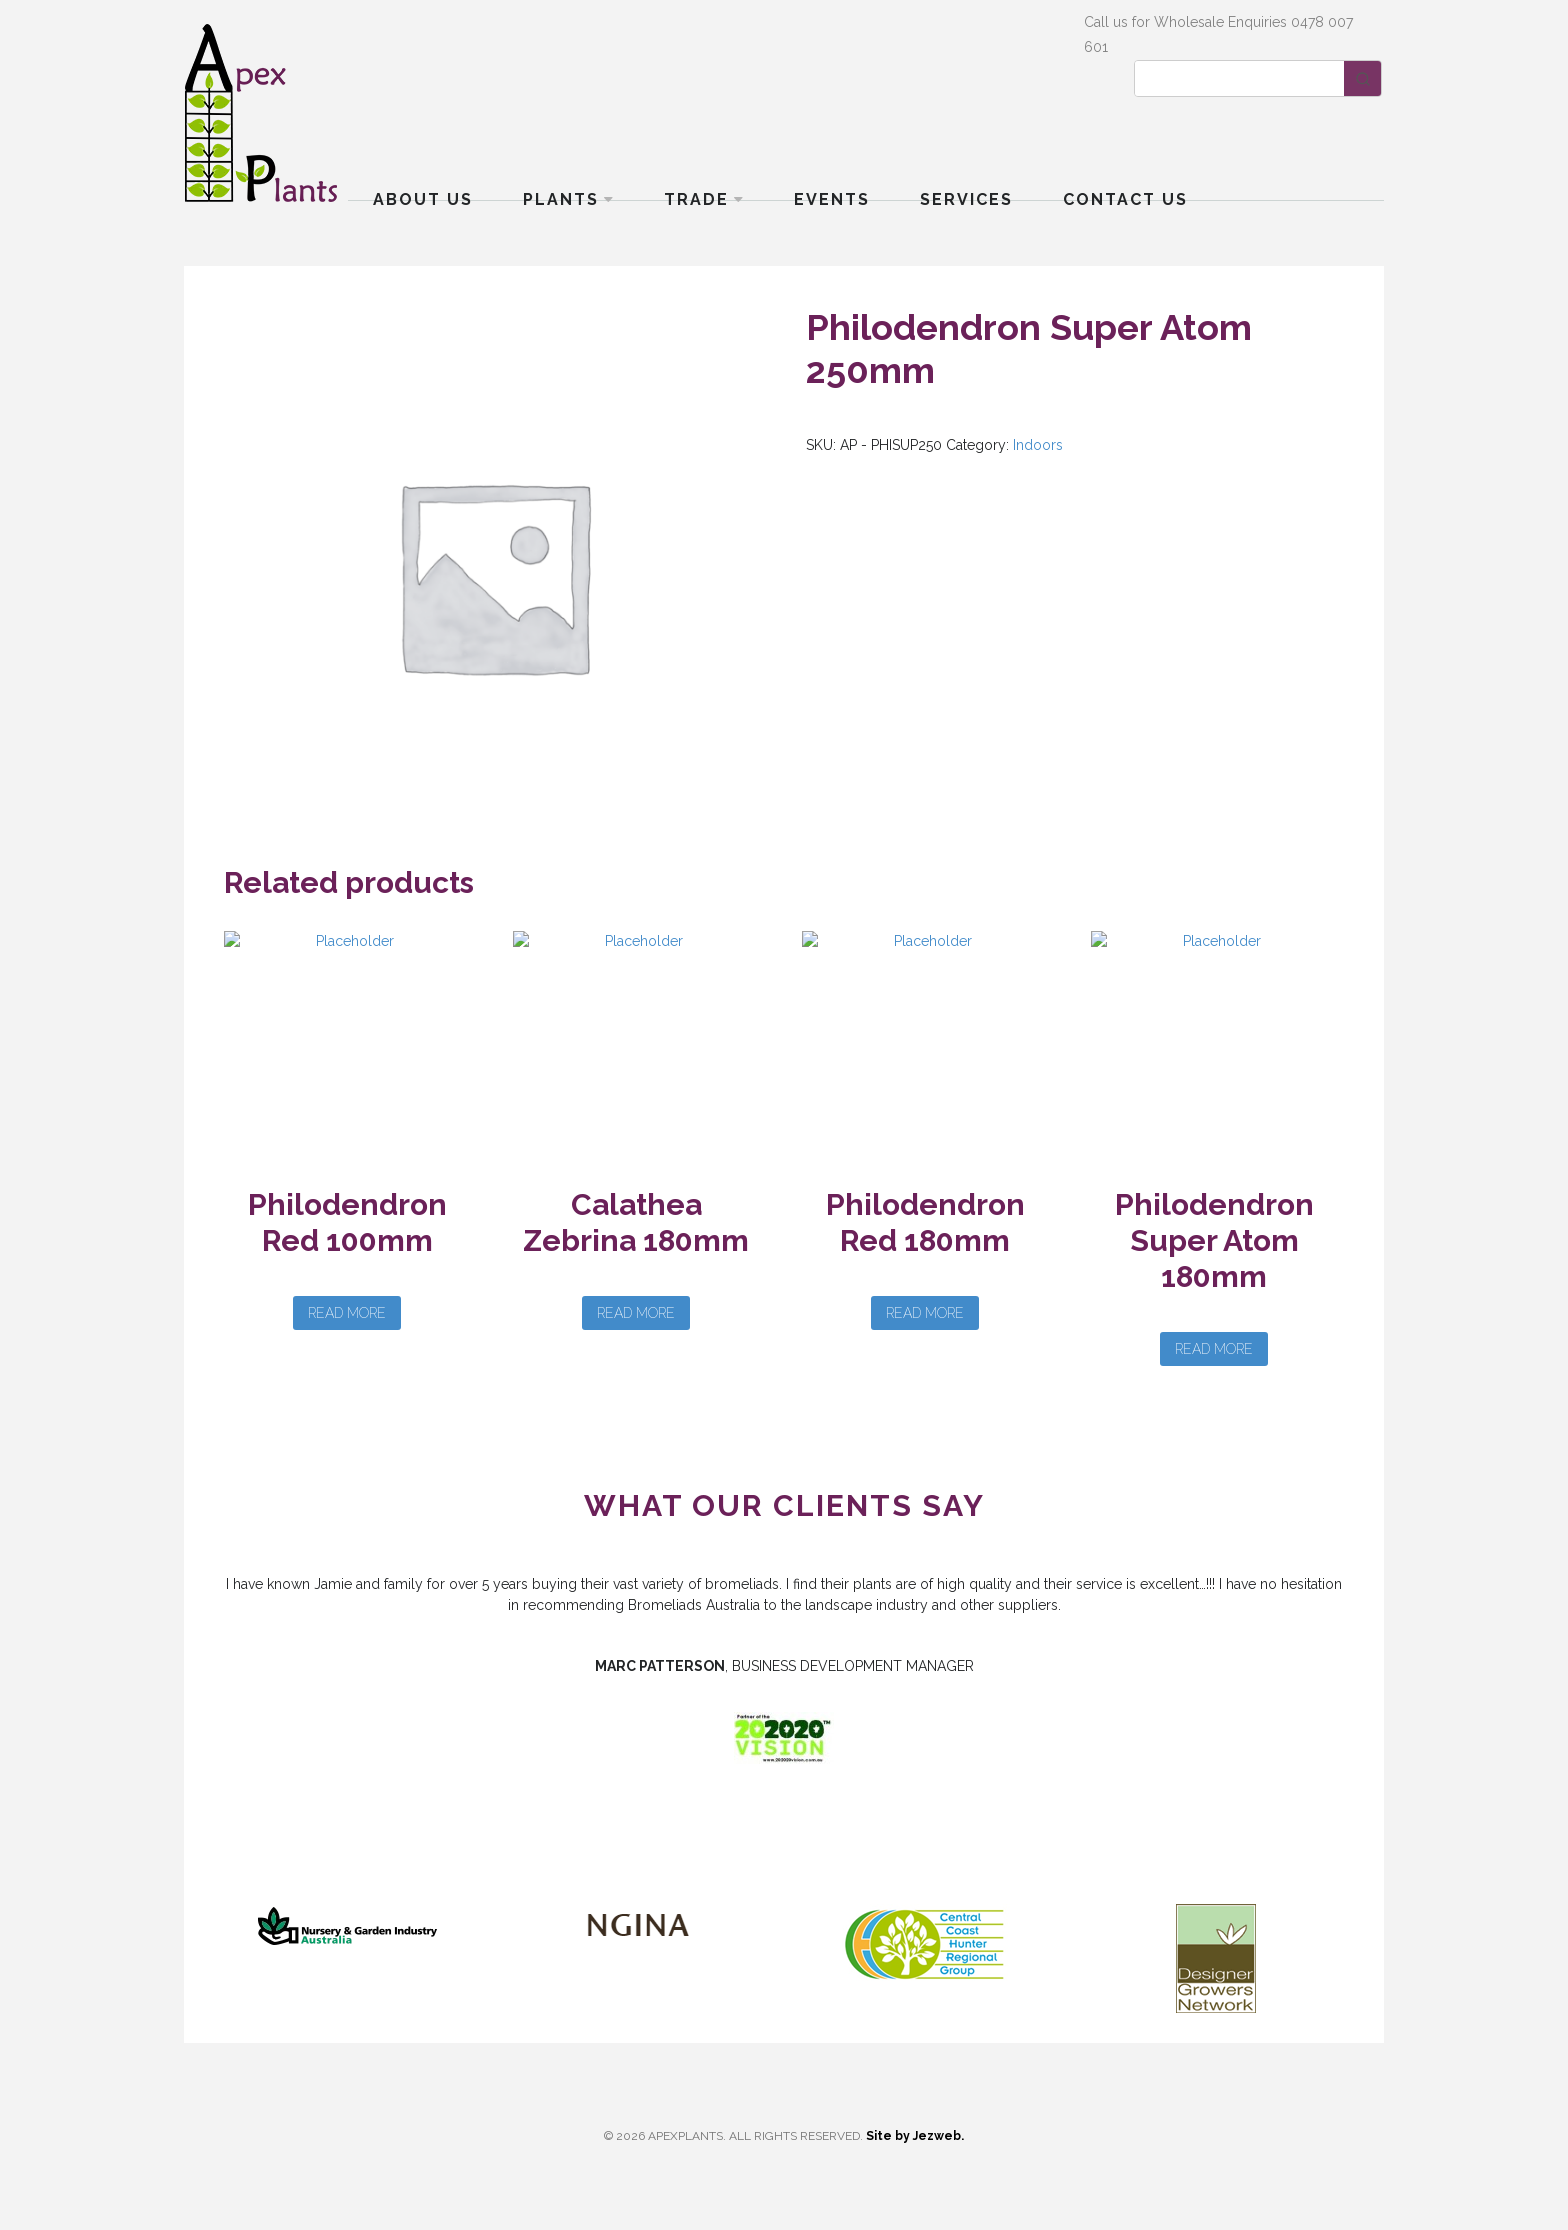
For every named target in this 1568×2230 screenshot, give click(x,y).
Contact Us (1125, 199)
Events (832, 199)
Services (966, 199)
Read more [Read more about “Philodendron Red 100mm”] (347, 1313)
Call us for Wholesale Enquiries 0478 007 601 (1218, 34)
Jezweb (937, 2136)
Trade (696, 199)
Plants (561, 199)
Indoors (1038, 445)
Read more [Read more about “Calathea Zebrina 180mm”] (636, 1313)
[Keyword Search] (1239, 78)
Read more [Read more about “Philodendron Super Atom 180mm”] (1214, 1349)
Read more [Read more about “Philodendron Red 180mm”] (925, 1313)
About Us (423, 199)
